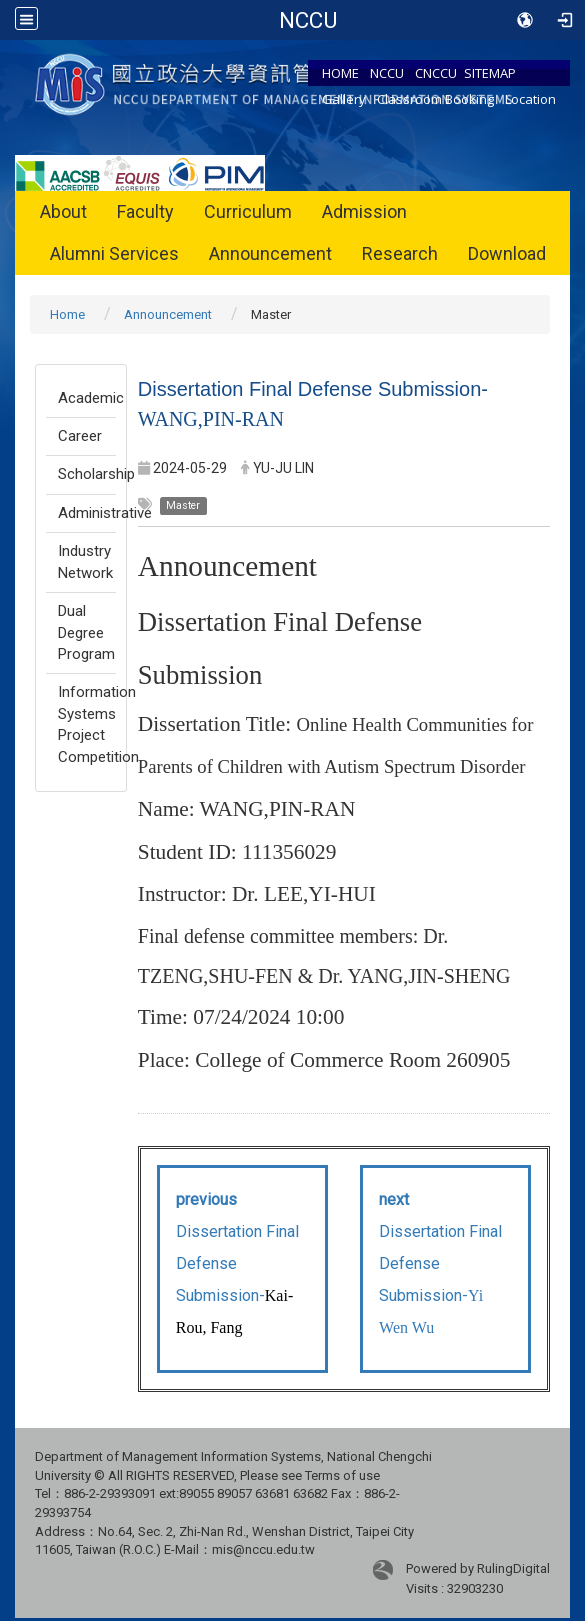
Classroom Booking (435, 99)
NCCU (387, 73)
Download (507, 253)
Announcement (270, 253)
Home (67, 314)
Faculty (145, 211)
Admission (364, 211)
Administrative (87, 513)
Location (530, 99)
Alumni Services (114, 253)
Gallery (344, 99)
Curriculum (248, 211)
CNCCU (436, 73)
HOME (340, 73)
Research (400, 253)
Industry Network (85, 561)
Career (80, 436)
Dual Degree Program (86, 632)
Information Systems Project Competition (87, 724)
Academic (87, 398)
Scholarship (87, 474)
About (63, 211)
